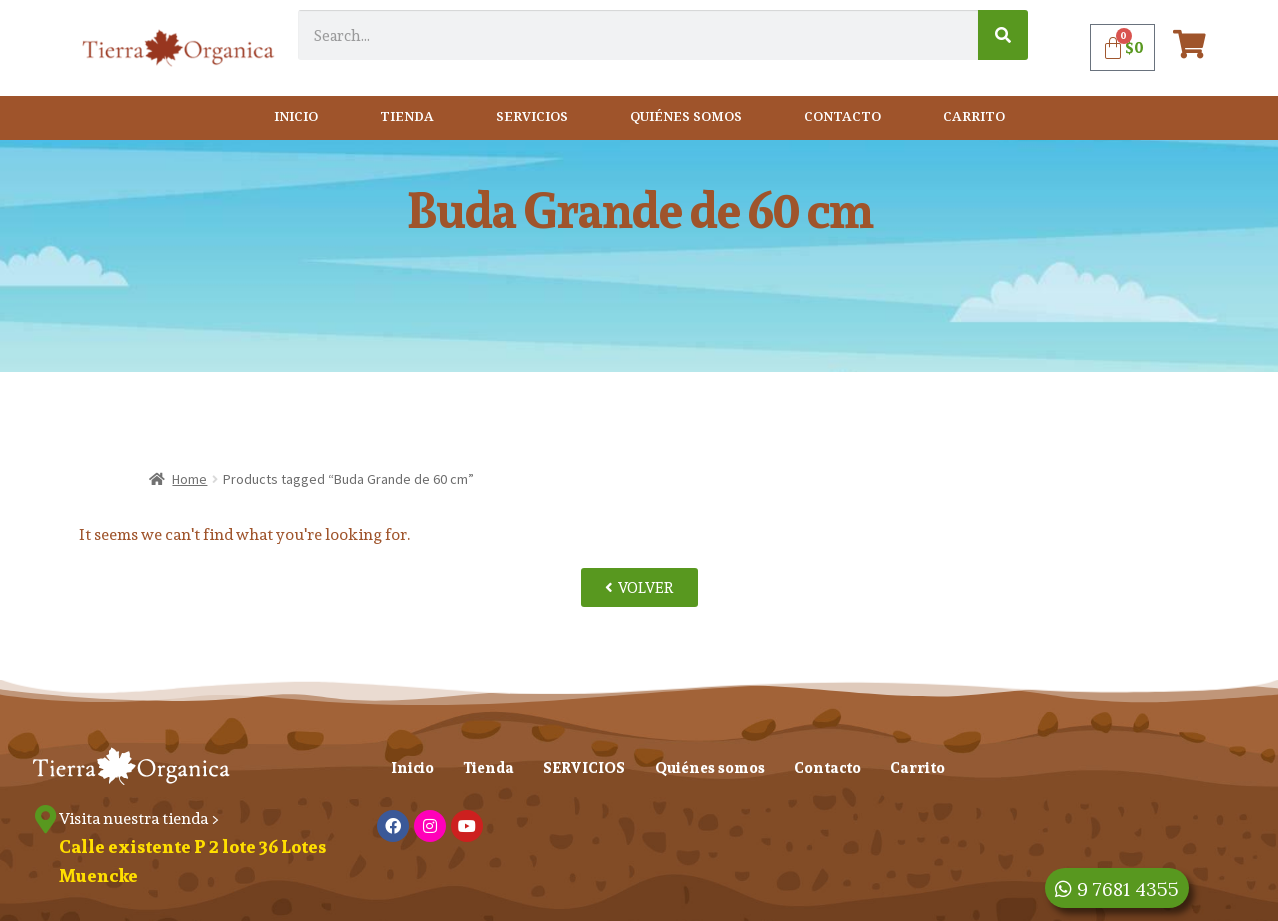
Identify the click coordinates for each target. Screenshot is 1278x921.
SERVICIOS (532, 117)
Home (189, 479)
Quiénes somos (686, 117)
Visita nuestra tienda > (141, 818)
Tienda (407, 117)
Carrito (974, 117)
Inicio (296, 117)
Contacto (842, 117)
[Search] (1003, 35)
